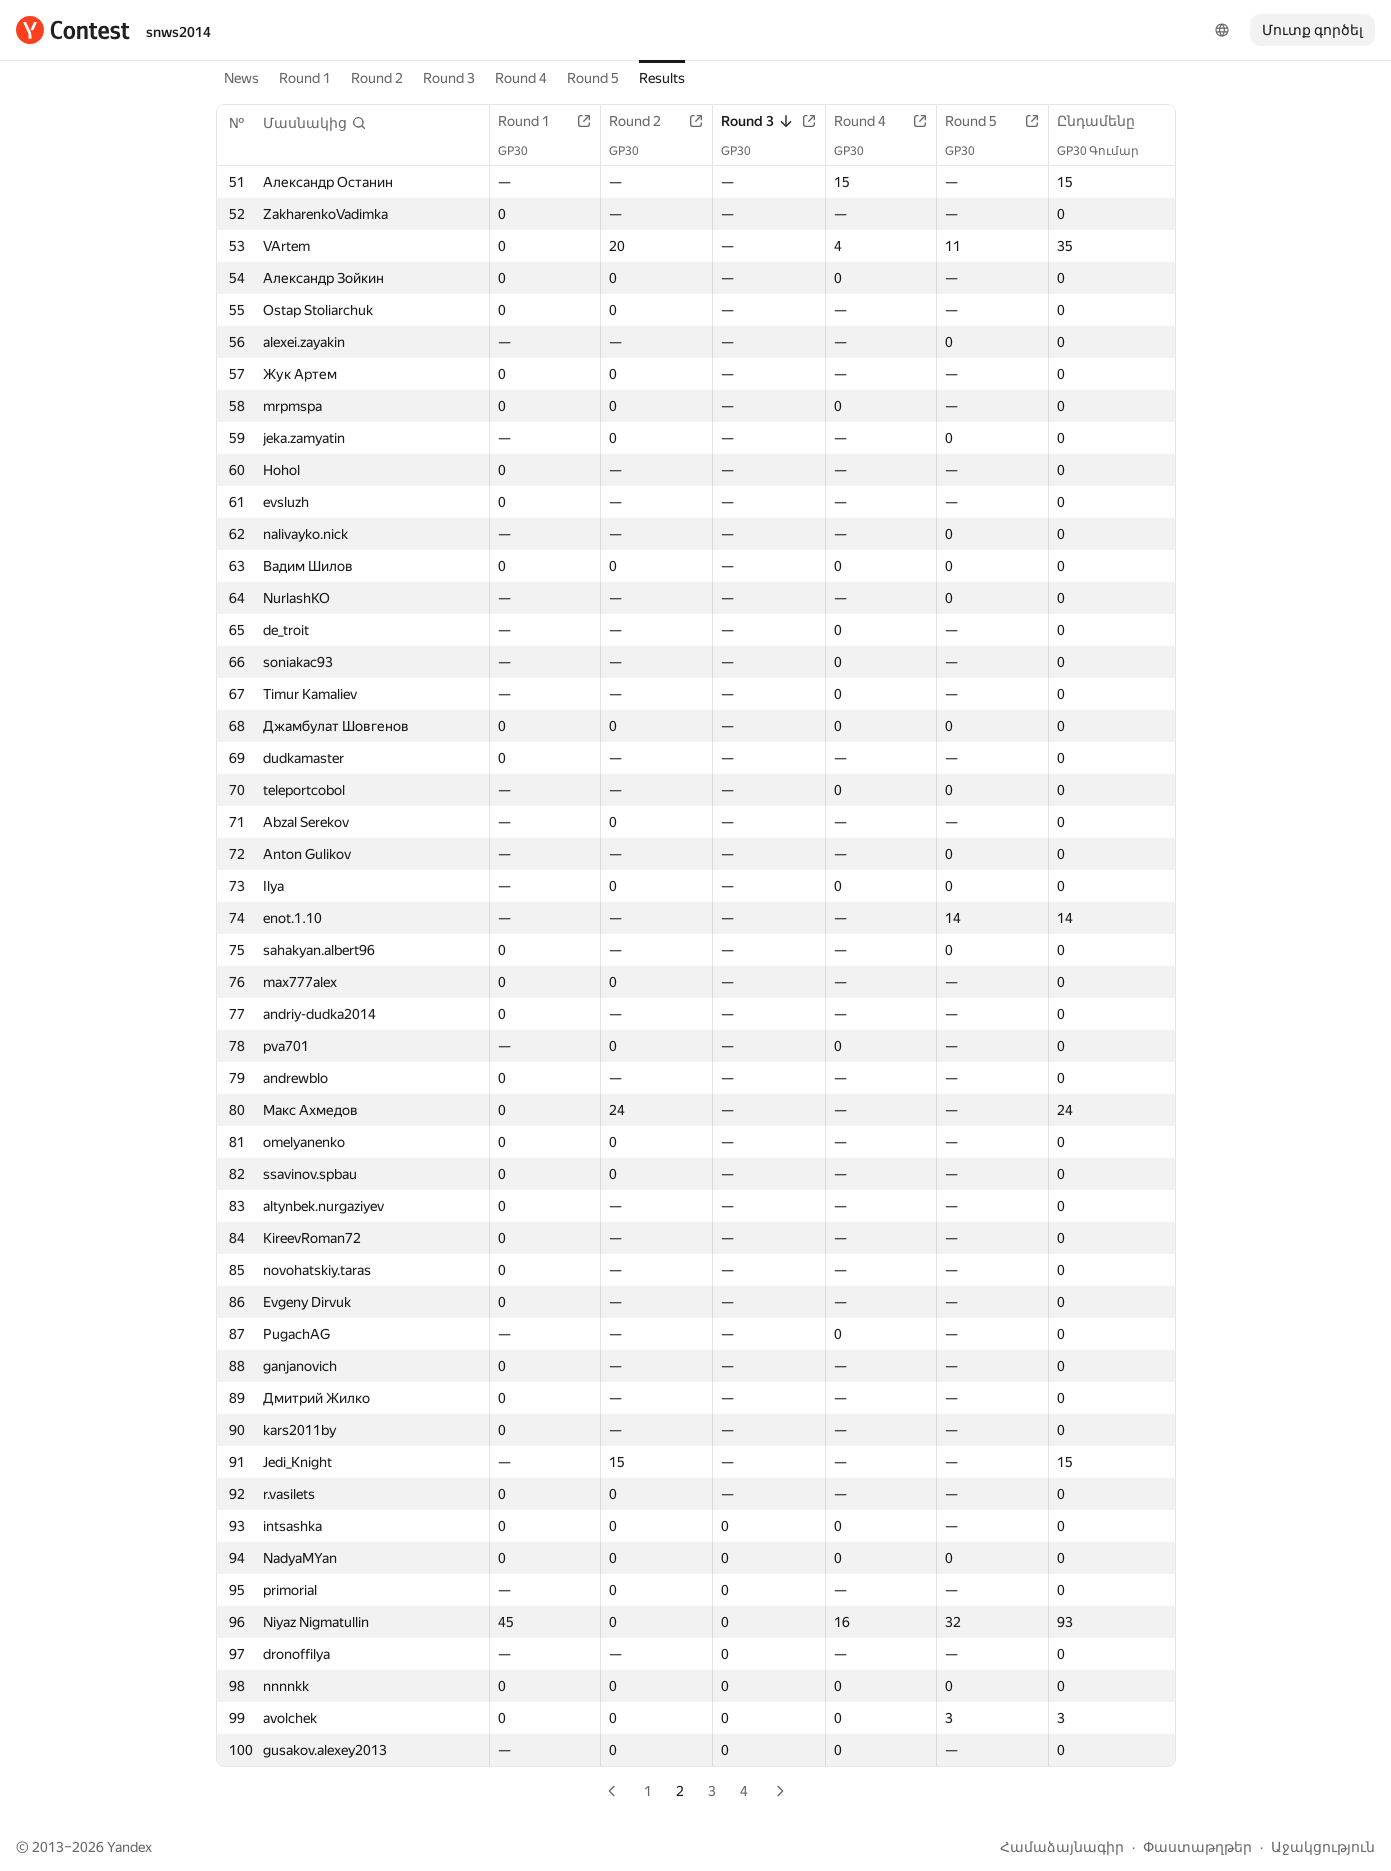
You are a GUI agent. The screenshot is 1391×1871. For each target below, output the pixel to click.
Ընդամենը (1106, 121)
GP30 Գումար (1108, 151)
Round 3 (449, 78)
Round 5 (593, 78)
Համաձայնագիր (1062, 1847)
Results (662, 78)
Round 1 (305, 78)
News (241, 78)
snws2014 (178, 32)
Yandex (129, 1847)
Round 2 (377, 78)
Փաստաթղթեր (1197, 1847)
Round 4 (521, 78)
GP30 (523, 151)
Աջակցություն (1323, 1847)
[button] (315, 123)
